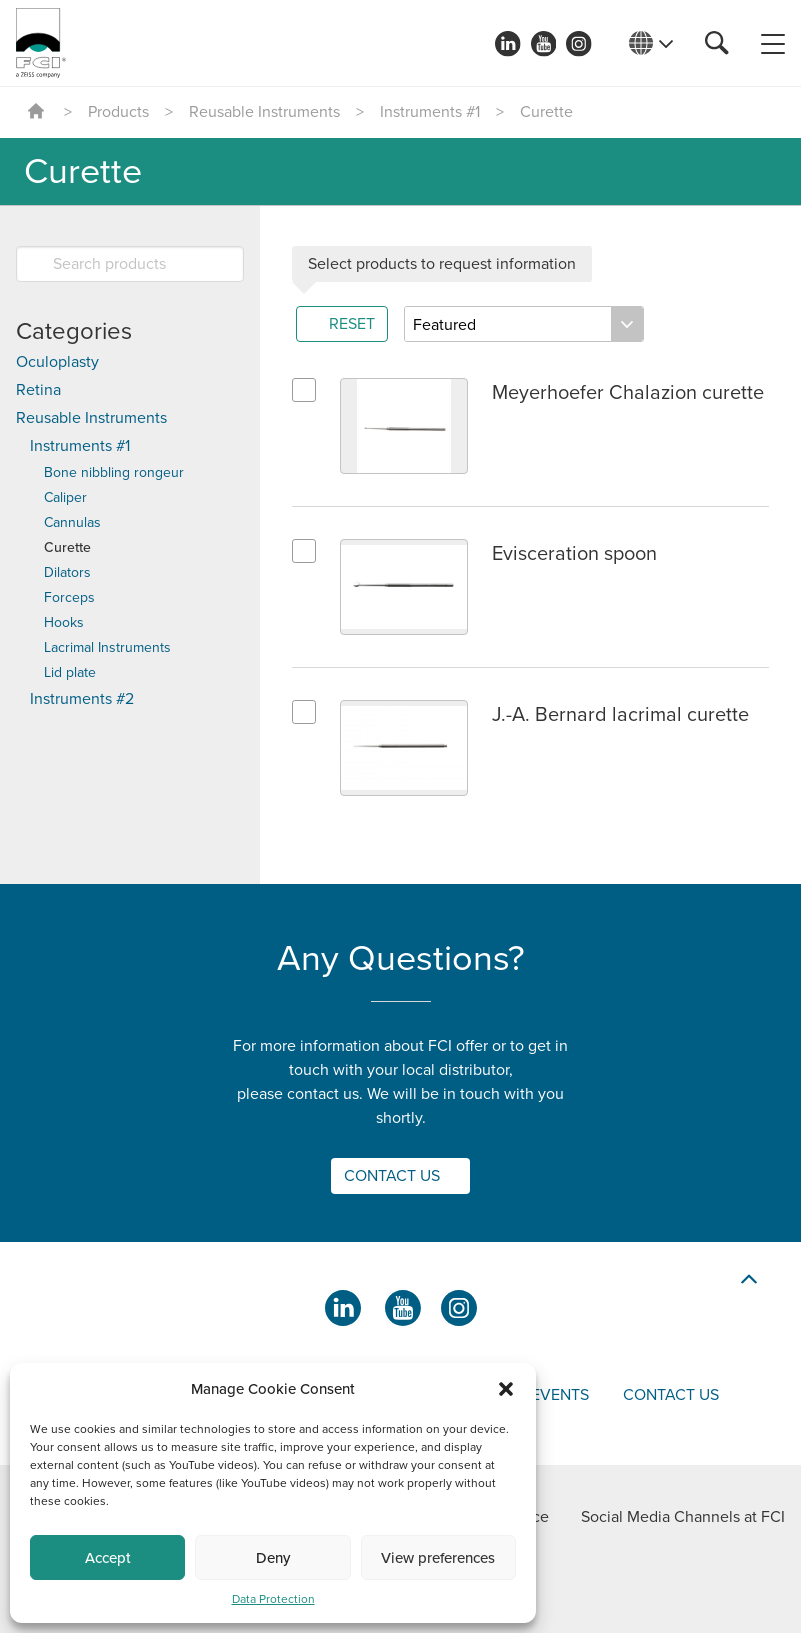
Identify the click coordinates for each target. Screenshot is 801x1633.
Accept (108, 1558)
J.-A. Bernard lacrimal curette (620, 715)
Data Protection (273, 1599)
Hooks (64, 622)
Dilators (67, 572)
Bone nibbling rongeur (114, 472)
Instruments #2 (82, 699)
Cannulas (72, 522)
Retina (38, 390)
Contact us (671, 1395)
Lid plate (70, 672)
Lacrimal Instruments (107, 647)
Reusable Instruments (264, 112)
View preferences (438, 1558)
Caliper (65, 497)
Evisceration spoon (574, 554)
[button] (506, 1389)
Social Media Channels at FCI (683, 1517)
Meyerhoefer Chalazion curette (628, 393)
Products (118, 112)
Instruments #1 (430, 112)
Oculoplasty (57, 362)
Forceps (69, 597)
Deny (273, 1558)
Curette (67, 547)
